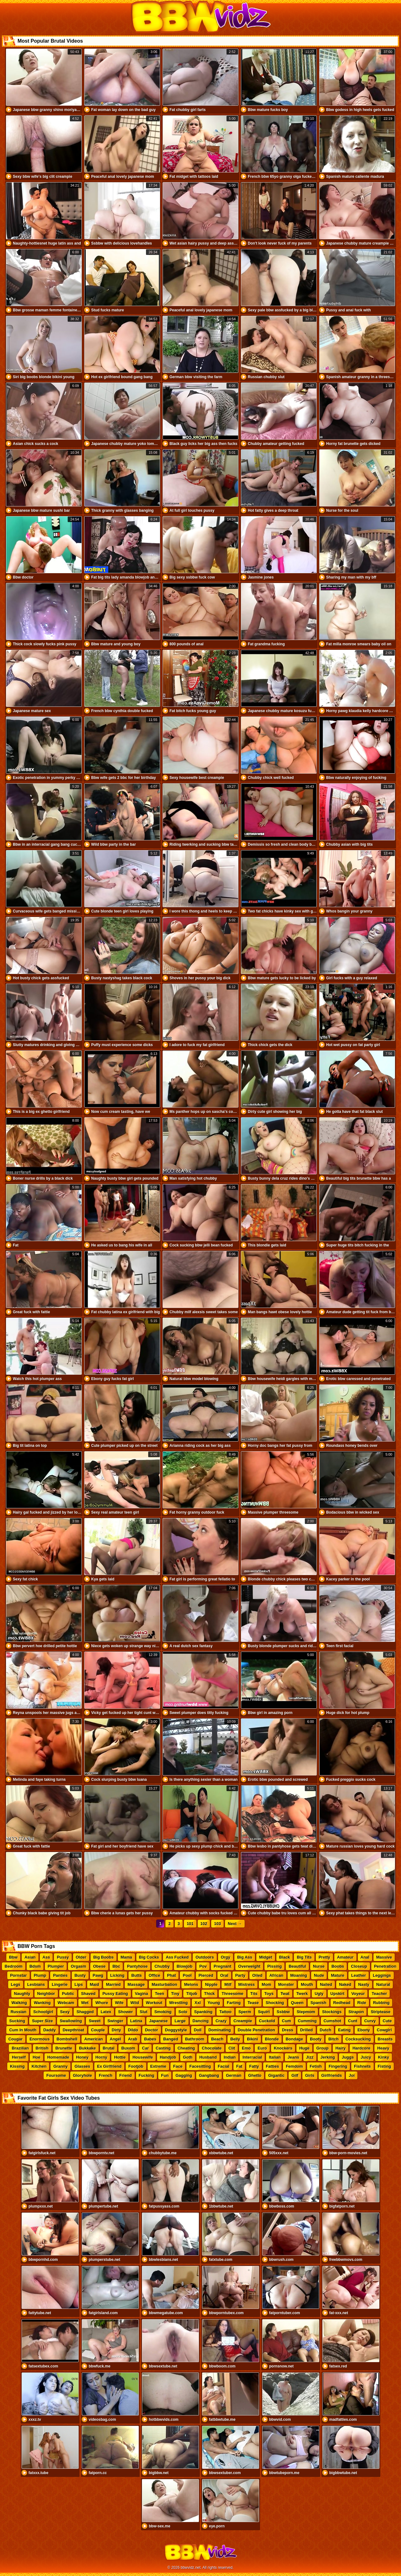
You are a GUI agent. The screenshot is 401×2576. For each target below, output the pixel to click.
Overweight (249, 1966)
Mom (266, 1984)
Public (68, 1993)
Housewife (143, 2057)
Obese (99, 1966)
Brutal (109, 2048)
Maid (94, 1984)
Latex (106, 2011)
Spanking (203, 2011)
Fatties (272, 2066)
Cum (286, 2020)
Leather (358, 1975)
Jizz (310, 2057)
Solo (183, 2011)
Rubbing (381, 2002)
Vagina (141, 1993)
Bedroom (14, 1966)
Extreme (158, 2066)
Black (284, 1957)
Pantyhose (137, 1966)
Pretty (324, 1957)
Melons (191, 1984)
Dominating (219, 2030)
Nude (319, 1975)
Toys (268, 1993)
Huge (304, 2048)
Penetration (385, 1966)
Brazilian (20, 2048)
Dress (287, 2030)
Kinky (383, 2057)
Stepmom (306, 2011)
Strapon (356, 2011)
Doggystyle (176, 2030)
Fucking (146, 2075)
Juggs (348, 2057)
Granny (60, 2066)
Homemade (58, 2057)
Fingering (338, 2066)
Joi (352, 2075)
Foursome (56, 2075)
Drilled (306, 2030)
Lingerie (60, 1984)
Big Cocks (149, 1957)
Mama (126, 1957)
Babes (150, 2039)
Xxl (198, 2002)
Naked (345, 1984)
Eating (344, 2030)
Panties (60, 1975)
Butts (136, 1975)
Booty (315, 2039)
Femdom (294, 2066)
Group (322, 2048)
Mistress (246, 1984)
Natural (383, 1984)
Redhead (342, 2002)
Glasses (82, 2066)
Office (154, 1975)
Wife (119, 2002)
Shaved (88, 1993)
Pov (203, 1966)
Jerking (327, 2057)
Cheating (186, 2048)
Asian (29, 1957)
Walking (19, 2002)
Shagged (85, 2011)
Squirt (264, 2011)
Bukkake (87, 2048)
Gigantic (276, 2075)
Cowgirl (384, 2030)
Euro (262, 2048)
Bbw (13, 1957)
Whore (101, 2002)
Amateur (345, 1957)
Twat (284, 1993)
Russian (19, 2011)
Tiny (175, 1993)
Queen (297, 2002)
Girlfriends (331, 2075)
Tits (254, 1993)
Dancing (201, 2020)
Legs (15, 1984)
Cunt (352, 2020)
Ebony (363, 2030)
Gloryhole (82, 2075)
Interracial (252, 2057)
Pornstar (18, 1975)
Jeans (293, 2057)
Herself (19, 2057)
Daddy (49, 2030)
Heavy (383, 2048)
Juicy (366, 2057)
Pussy (63, 1957)
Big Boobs (103, 1957)
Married (113, 1984)
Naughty (22, 1993)
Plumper (56, 1966)
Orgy (225, 1957)
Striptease (380, 2011)
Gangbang (209, 2075)
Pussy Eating (115, 1993)
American (93, 2039)
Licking (117, 1975)
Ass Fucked (177, 1957)
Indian (230, 2057)
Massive (384, 1957)
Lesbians (36, 1984)
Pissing (274, 1966)
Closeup (359, 1966)
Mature (337, 1975)
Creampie (242, 2020)
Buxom (128, 2048)
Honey (82, 2057)
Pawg (98, 1975)
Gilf (294, 2075)
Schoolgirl (43, 2011)
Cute (387, 2020)
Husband (208, 2057)
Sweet (95, 2020)
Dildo (133, 2030)
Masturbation (164, 1984)
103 (217, 1923)
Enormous (39, 2039)
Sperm (244, 2011)
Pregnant (222, 1966)
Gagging (183, 2075)
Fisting (384, 2066)
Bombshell (67, 2039)
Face (178, 2066)
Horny (101, 2057)
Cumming (307, 2020)
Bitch (333, 2039)
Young (214, 2002)
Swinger (115, 2020)
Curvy (370, 2020)
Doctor (151, 2030)
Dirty (116, 2030)
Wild (134, 2002)
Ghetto (254, 2075)
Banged (170, 2039)
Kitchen (39, 2066)
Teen (159, 1993)
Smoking (163, 2011)
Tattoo (225, 2011)
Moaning (298, 1975)
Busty (80, 1975)
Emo (246, 2048)
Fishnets (362, 2066)
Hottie (120, 2057)
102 (203, 1923)
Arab (132, 2039)
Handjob (168, 2057)
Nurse (319, 1966)
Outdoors (204, 1957)
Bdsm (35, 1966)
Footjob (135, 2066)
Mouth (307, 1984)
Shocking (275, 2002)
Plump (40, 1975)
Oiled (257, 1975)
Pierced (206, 1975)
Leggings (382, 1975)
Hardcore (361, 2048)
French (105, 2075)
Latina (136, 2020)
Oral (224, 1975)
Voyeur (358, 1993)
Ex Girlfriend (109, 2066)
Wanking (42, 2002)
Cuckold (267, 2020)
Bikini (252, 2039)
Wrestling (178, 2002)
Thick (209, 1993)
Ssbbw (283, 2011)
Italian (275, 2057)
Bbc (116, 1966)
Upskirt (338, 1993)
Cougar (15, 2039)
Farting (234, 2002)
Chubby (161, 1966)
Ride (361, 2002)
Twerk (302, 1993)
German (233, 2075)
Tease (253, 2002)
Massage (136, 1984)
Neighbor (46, 1993)
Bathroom (194, 2039)
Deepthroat (73, 2030)
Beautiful (297, 1966)
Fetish (316, 2066)
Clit (231, 2048)
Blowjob (185, 1966)
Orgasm (78, 1966)
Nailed (326, 1984)
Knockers (283, 2048)
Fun (165, 2075)
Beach (217, 2039)
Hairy (341, 2048)
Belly (235, 2039)
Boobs (337, 1966)
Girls (310, 2075)
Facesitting (200, 2066)
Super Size (42, 2020)
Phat (171, 1975)
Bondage (294, 2039)
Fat (239, 2066)
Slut (144, 2011)
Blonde (272, 2039)
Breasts (385, 2039)
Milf (227, 1984)
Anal (365, 1957)
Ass (46, 1957)
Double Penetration (256, 2030)
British (42, 2048)
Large (179, 2020)
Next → (235, 1923)
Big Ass (244, 1957)
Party (240, 1975)
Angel (115, 2039)
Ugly (319, 1993)
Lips (79, 1984)
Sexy (65, 2011)
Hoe (36, 2057)
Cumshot (332, 2020)
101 (190, 1923)
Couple (98, 2030)
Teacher (379, 1993)
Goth (187, 2057)
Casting (163, 2048)
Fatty (254, 2066)
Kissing (17, 2066)
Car (145, 2048)
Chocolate (211, 2048)
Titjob (191, 1993)
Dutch (325, 2030)
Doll (198, 2030)
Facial (223, 2066)
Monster (286, 1984)
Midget (265, 1957)
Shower (125, 2011)
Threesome (232, 1993)
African (276, 1975)
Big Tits (304, 1957)
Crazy (221, 2020)
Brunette (63, 2048)
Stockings (331, 2011)
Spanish (318, 2002)
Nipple (211, 1984)
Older (81, 1957)
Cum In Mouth (22, 2030)
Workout (154, 2002)
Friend (125, 2075)
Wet (85, 2002)
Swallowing (71, 2020)
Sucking (17, 2020)
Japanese (158, 2020)
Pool (187, 1975)
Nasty (363, 1984)
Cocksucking (358, 2039)
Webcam (66, 2002)
